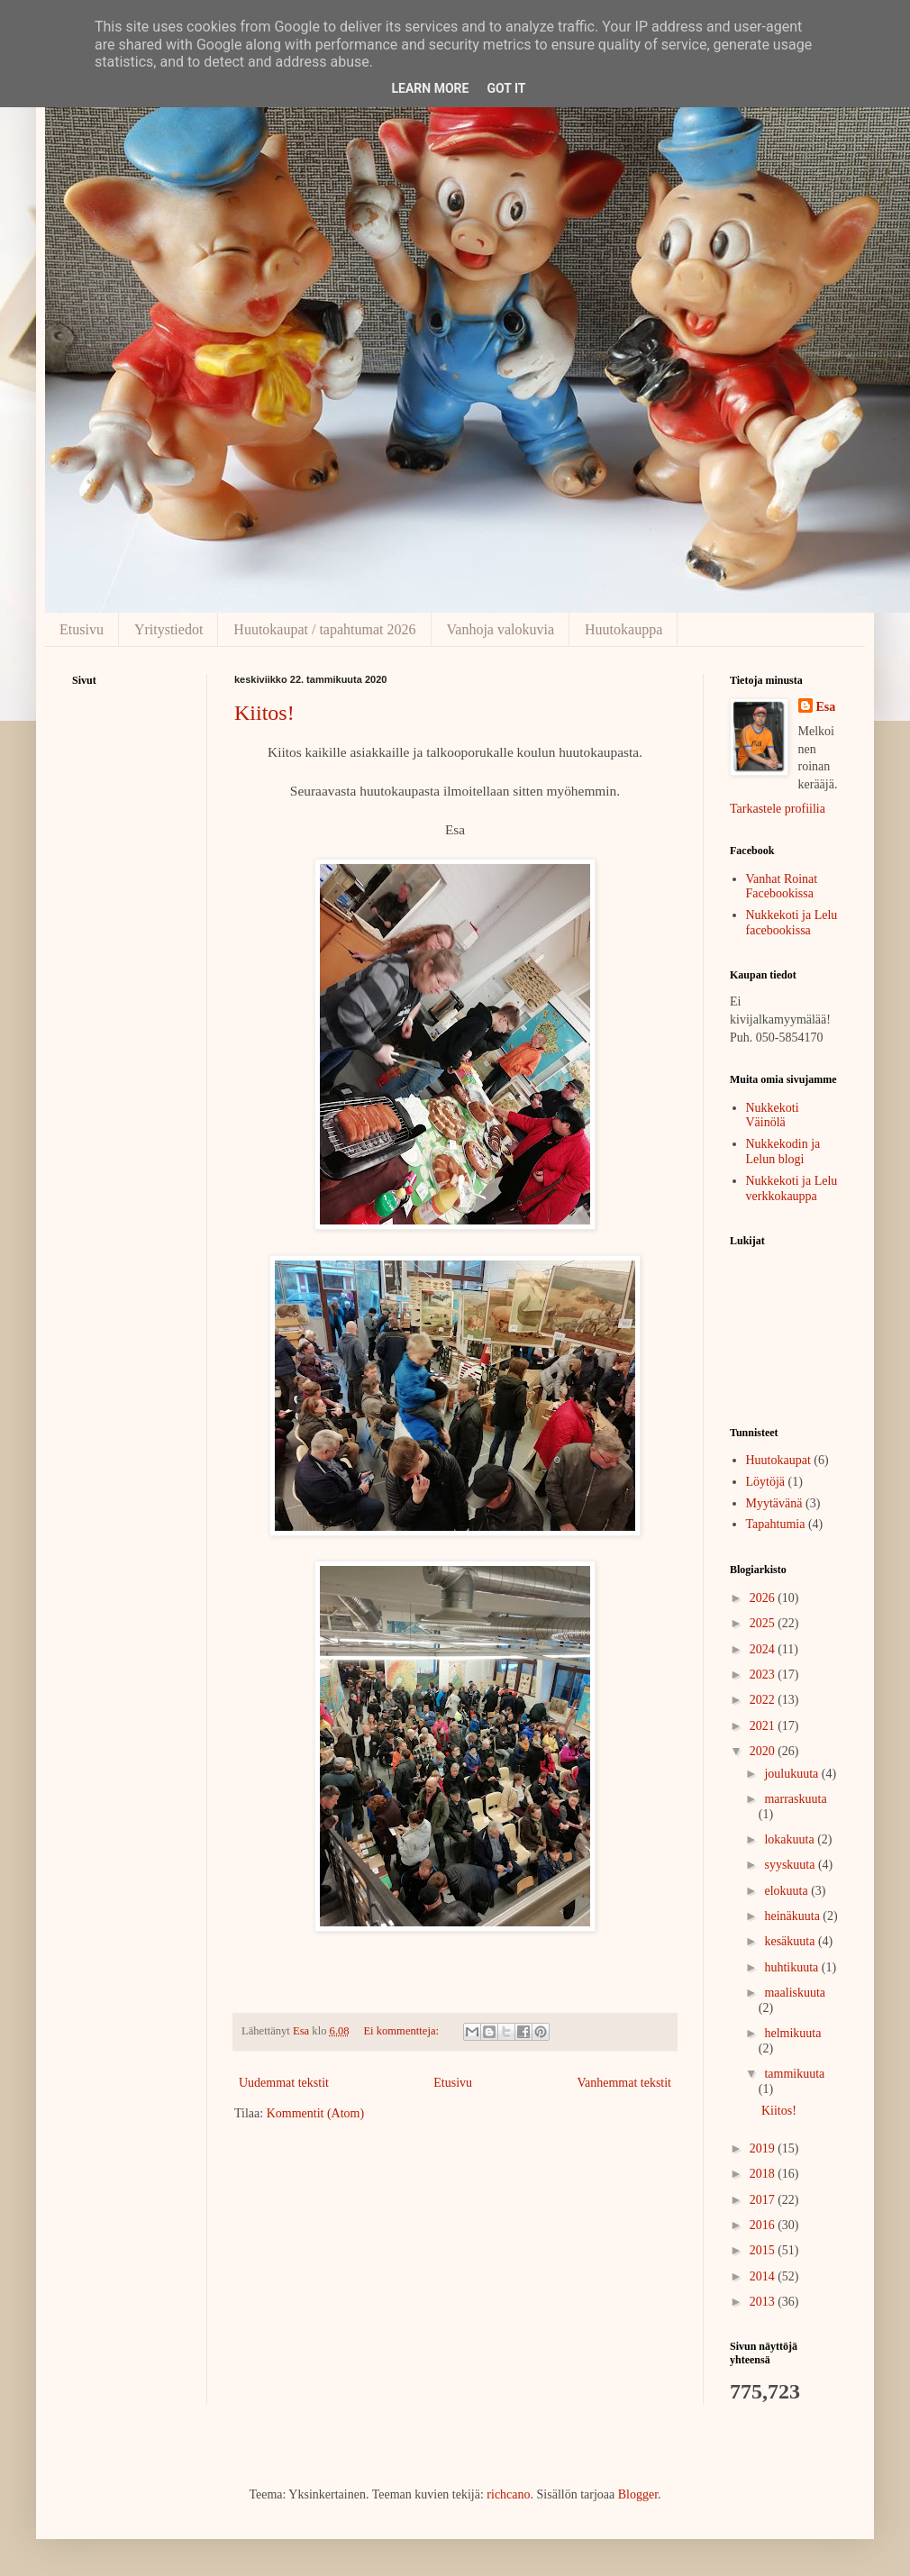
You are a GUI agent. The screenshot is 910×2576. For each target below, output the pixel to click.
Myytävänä (774, 1503)
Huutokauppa (623, 629)
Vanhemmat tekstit (624, 2082)
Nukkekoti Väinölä (772, 1115)
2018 (764, 2173)
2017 (764, 2200)
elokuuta (787, 1891)
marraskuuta (795, 1799)
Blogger (638, 2494)
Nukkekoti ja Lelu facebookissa (792, 922)
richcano (508, 2494)
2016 (764, 2225)
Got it (506, 88)
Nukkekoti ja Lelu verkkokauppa (792, 1188)
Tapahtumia (775, 1524)
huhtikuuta (792, 1967)
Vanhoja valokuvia (501, 629)
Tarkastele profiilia (777, 808)
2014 (764, 2276)
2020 (764, 1751)
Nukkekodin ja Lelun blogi (783, 1151)
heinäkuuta (793, 1916)
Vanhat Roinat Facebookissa (782, 886)
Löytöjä (766, 1481)
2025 (764, 1623)
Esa (826, 707)
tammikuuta (794, 2073)
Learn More (430, 88)
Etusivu (81, 629)
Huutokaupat (778, 1460)
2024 (764, 1649)
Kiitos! (264, 712)
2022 (764, 1700)
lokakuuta (790, 1839)
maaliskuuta (794, 1992)
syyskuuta (791, 1864)
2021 (764, 1726)
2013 (764, 2301)
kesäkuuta (790, 1941)
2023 (764, 1674)
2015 (764, 2250)
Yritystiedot (168, 629)
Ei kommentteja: (402, 2031)
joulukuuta (792, 1773)
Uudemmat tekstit (284, 2082)
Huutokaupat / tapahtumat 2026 (324, 629)
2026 (764, 1598)
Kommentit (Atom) (316, 2113)
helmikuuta (792, 2033)
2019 (764, 2148)
